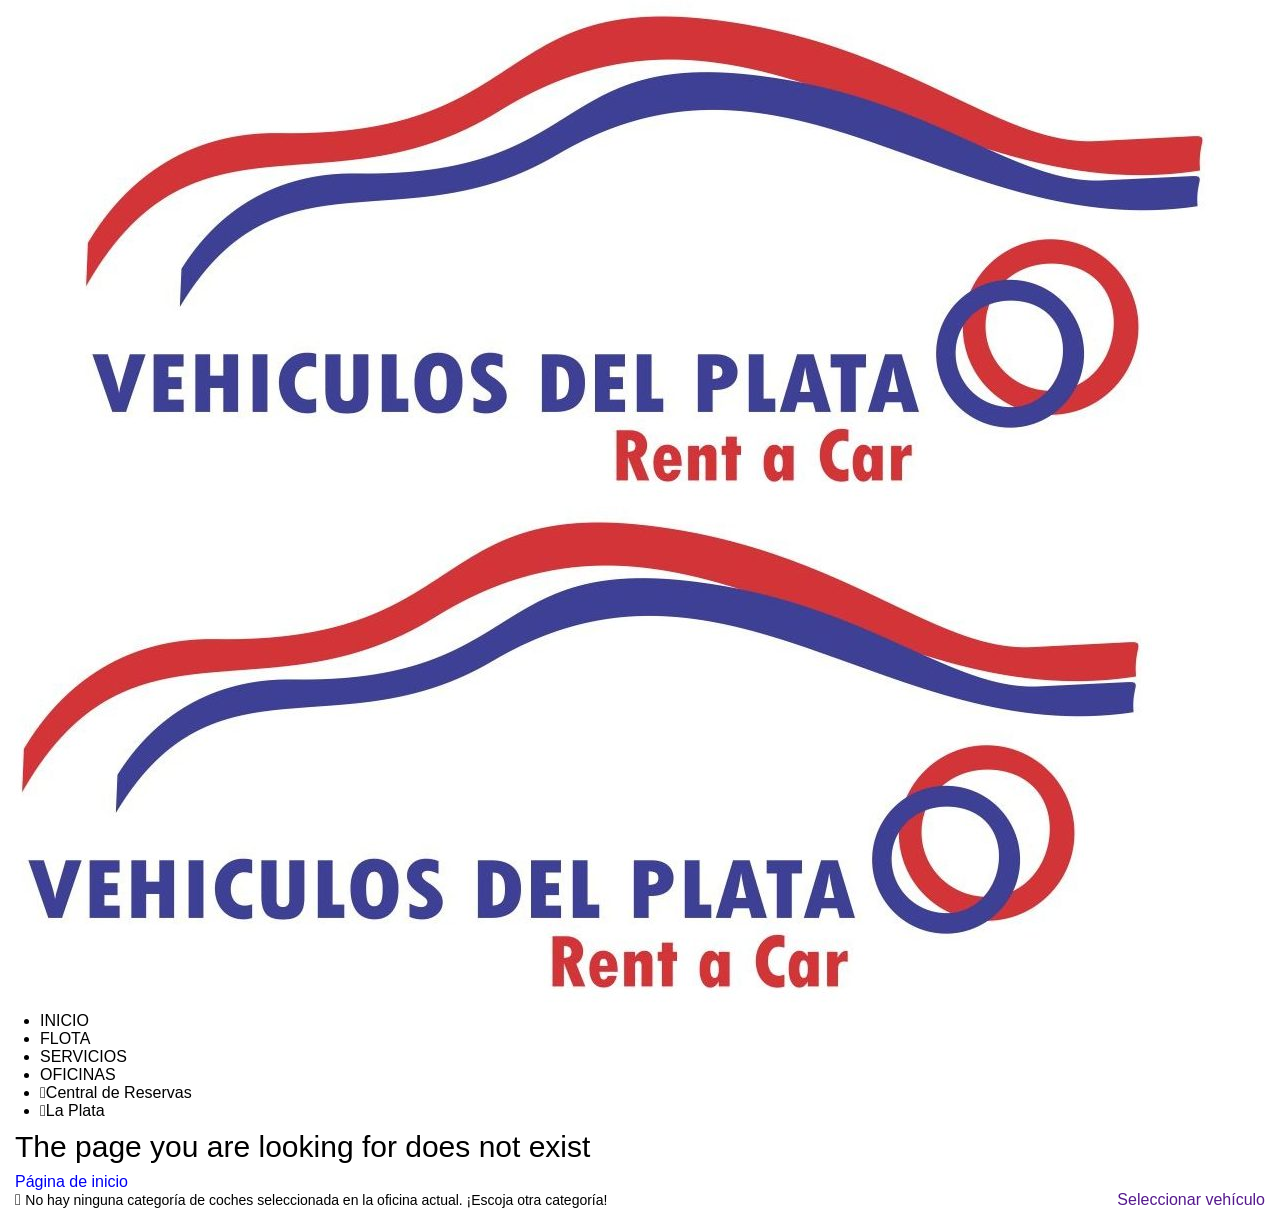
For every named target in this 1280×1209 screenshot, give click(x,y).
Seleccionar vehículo (1191, 1199)
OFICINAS (78, 1074)
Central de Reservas (116, 1092)
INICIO (64, 1020)
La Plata (72, 1110)
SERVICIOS (83, 1056)
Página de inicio (71, 1181)
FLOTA (65, 1038)
